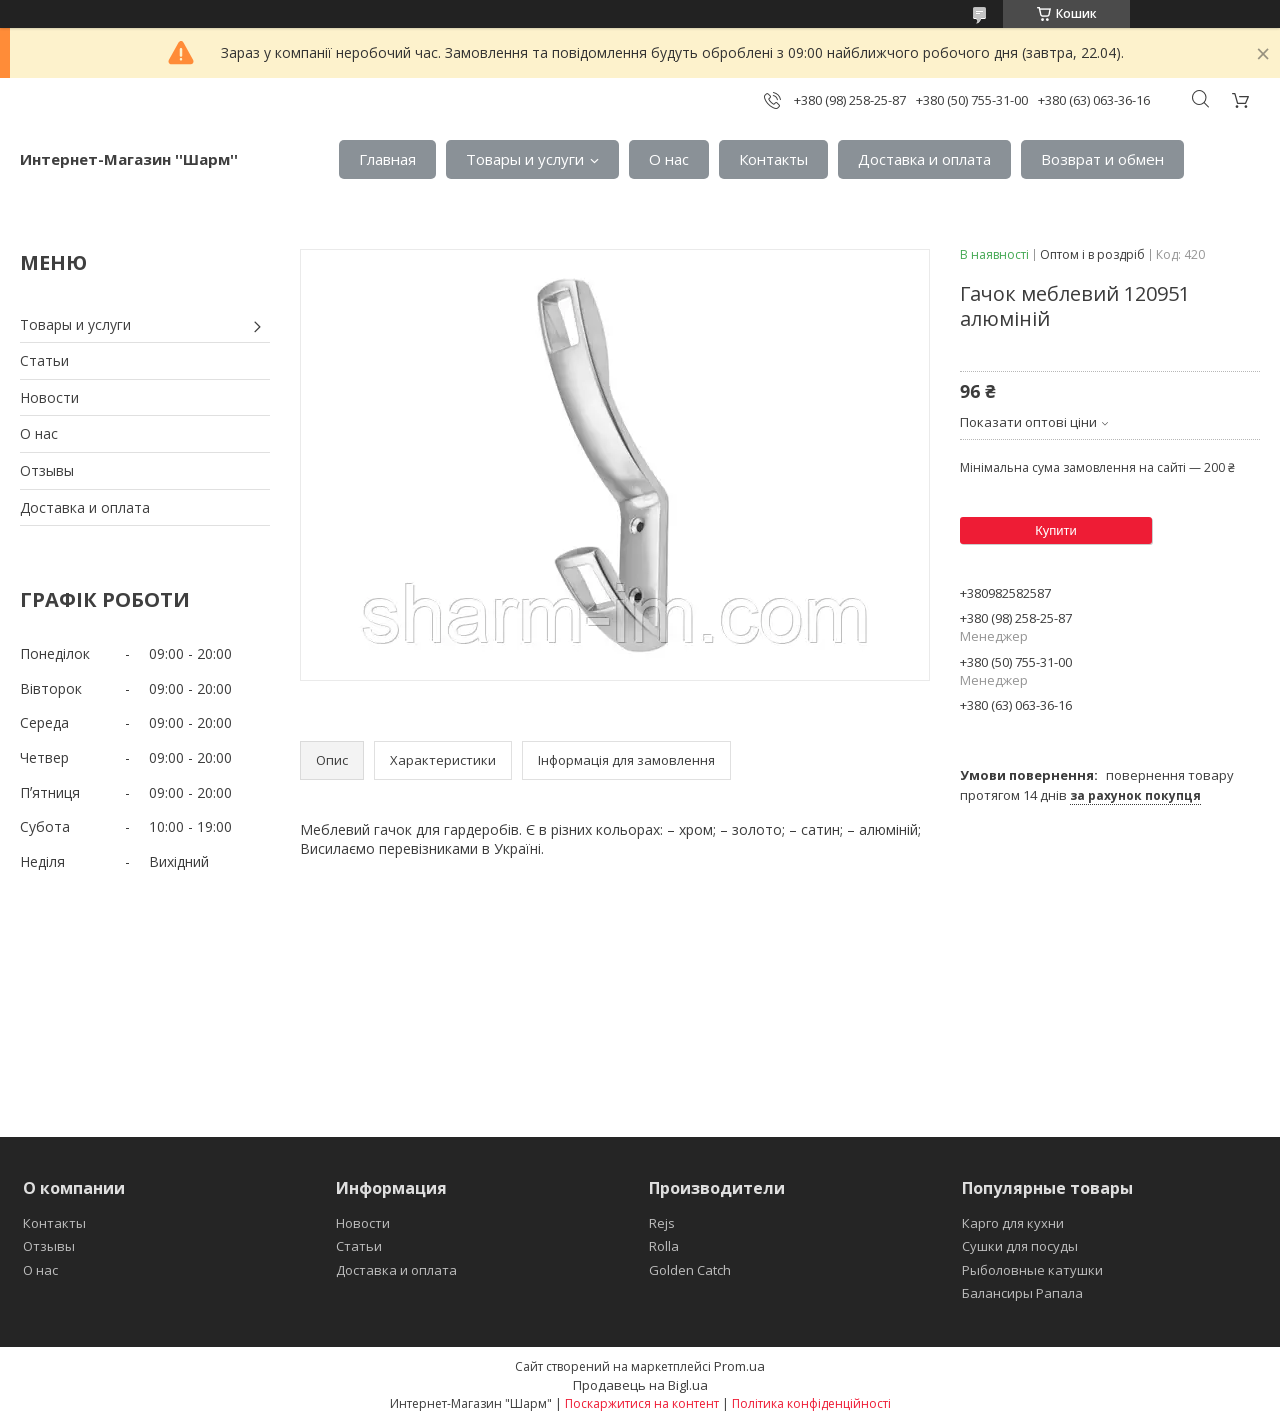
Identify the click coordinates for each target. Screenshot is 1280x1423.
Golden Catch (690, 1270)
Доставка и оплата (924, 159)
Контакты (773, 159)
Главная (387, 159)
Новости (49, 397)
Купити (1056, 530)
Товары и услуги (525, 159)
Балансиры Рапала (1022, 1293)
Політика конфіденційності (811, 1403)
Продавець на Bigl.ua (640, 1385)
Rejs (662, 1223)
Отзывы (47, 470)
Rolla (664, 1246)
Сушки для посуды (1020, 1246)
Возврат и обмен (1102, 159)
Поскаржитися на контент (642, 1403)
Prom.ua (739, 1366)
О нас (669, 159)
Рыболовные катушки (1032, 1270)
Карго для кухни (1013, 1223)
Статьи (44, 360)
